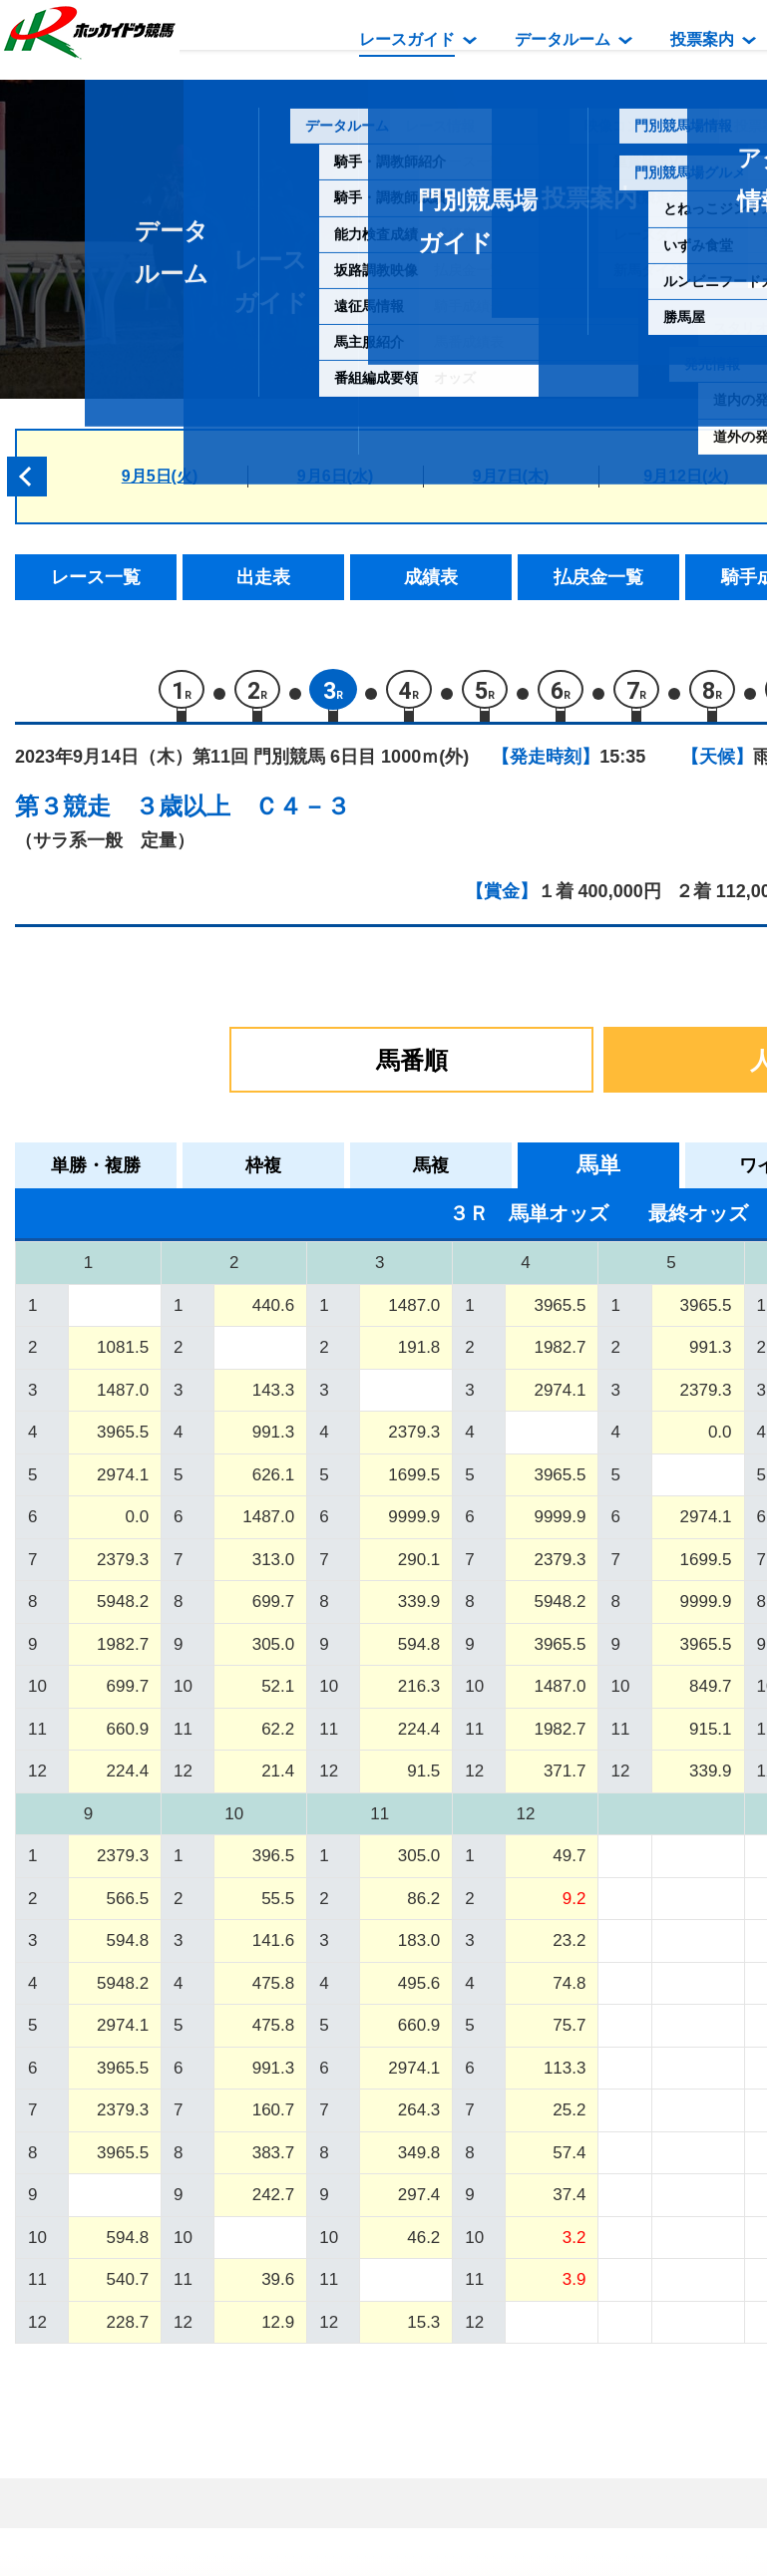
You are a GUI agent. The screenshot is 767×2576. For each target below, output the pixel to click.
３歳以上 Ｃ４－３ (242, 813)
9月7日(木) (511, 476)
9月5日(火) (159, 476)
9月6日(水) (335, 476)
